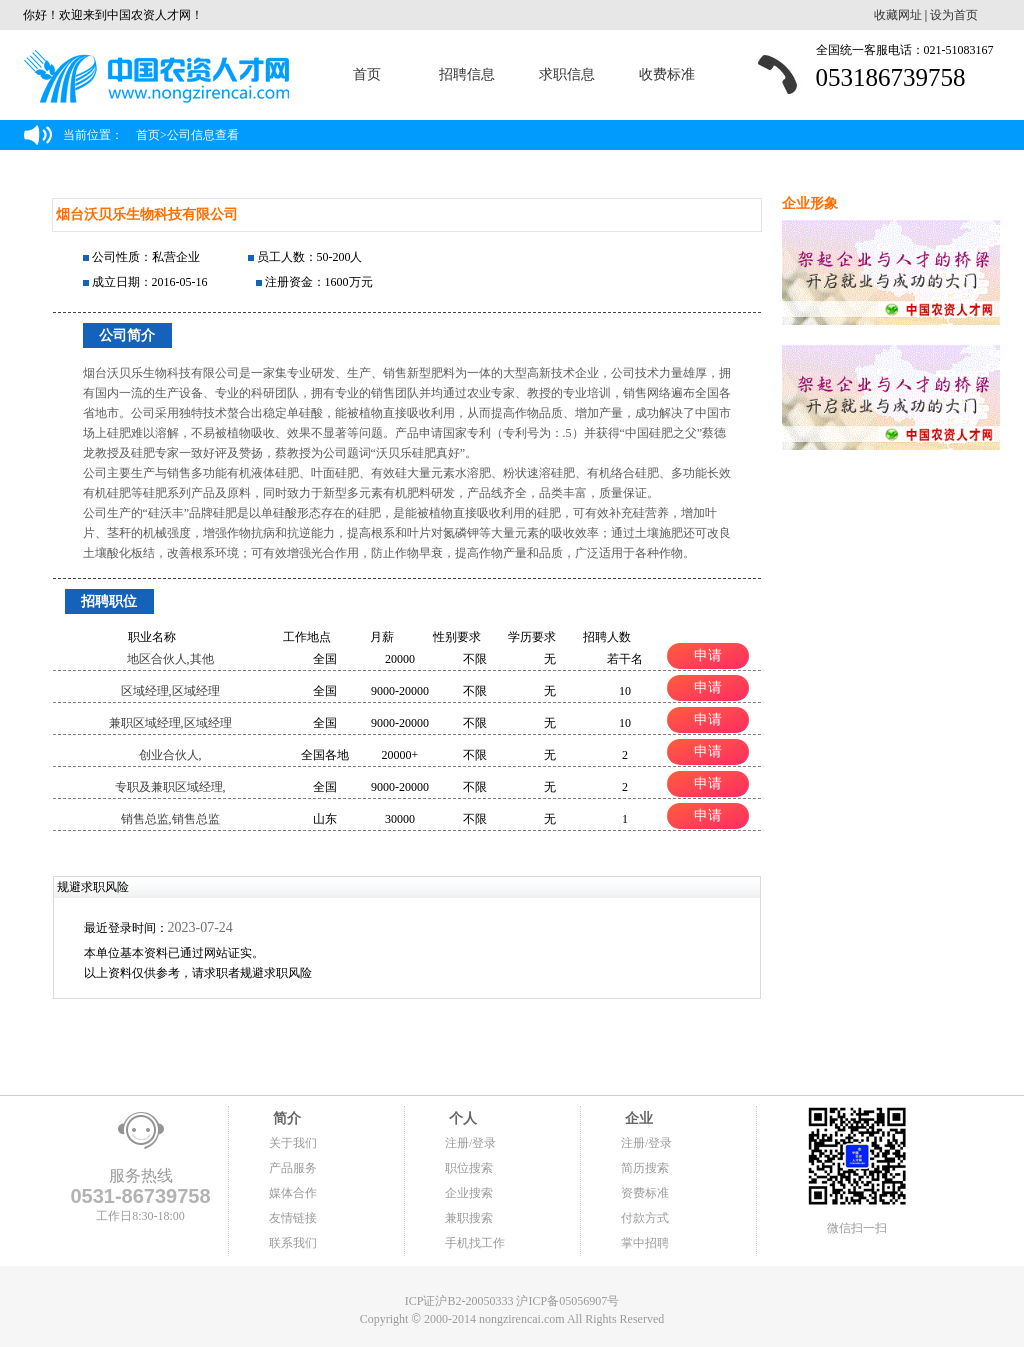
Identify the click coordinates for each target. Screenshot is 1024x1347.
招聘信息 (467, 74)
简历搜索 (645, 1168)
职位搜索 (469, 1168)
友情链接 (293, 1218)
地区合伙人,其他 (170, 659)
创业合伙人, (170, 755)
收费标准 (667, 74)
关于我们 (293, 1143)
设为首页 (954, 15)
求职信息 (567, 74)
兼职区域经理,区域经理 (170, 723)
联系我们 (293, 1243)
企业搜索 (469, 1193)
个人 (461, 1118)
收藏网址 (898, 15)
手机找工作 (475, 1243)
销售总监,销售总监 (170, 819)
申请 (708, 655)
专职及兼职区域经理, (170, 787)
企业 (637, 1118)
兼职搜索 (469, 1218)
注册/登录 (470, 1143)
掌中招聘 (645, 1243)
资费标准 (645, 1193)
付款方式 (645, 1218)
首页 (367, 74)
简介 (285, 1118)
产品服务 (293, 1168)
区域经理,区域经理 (170, 691)
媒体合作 (293, 1193)
